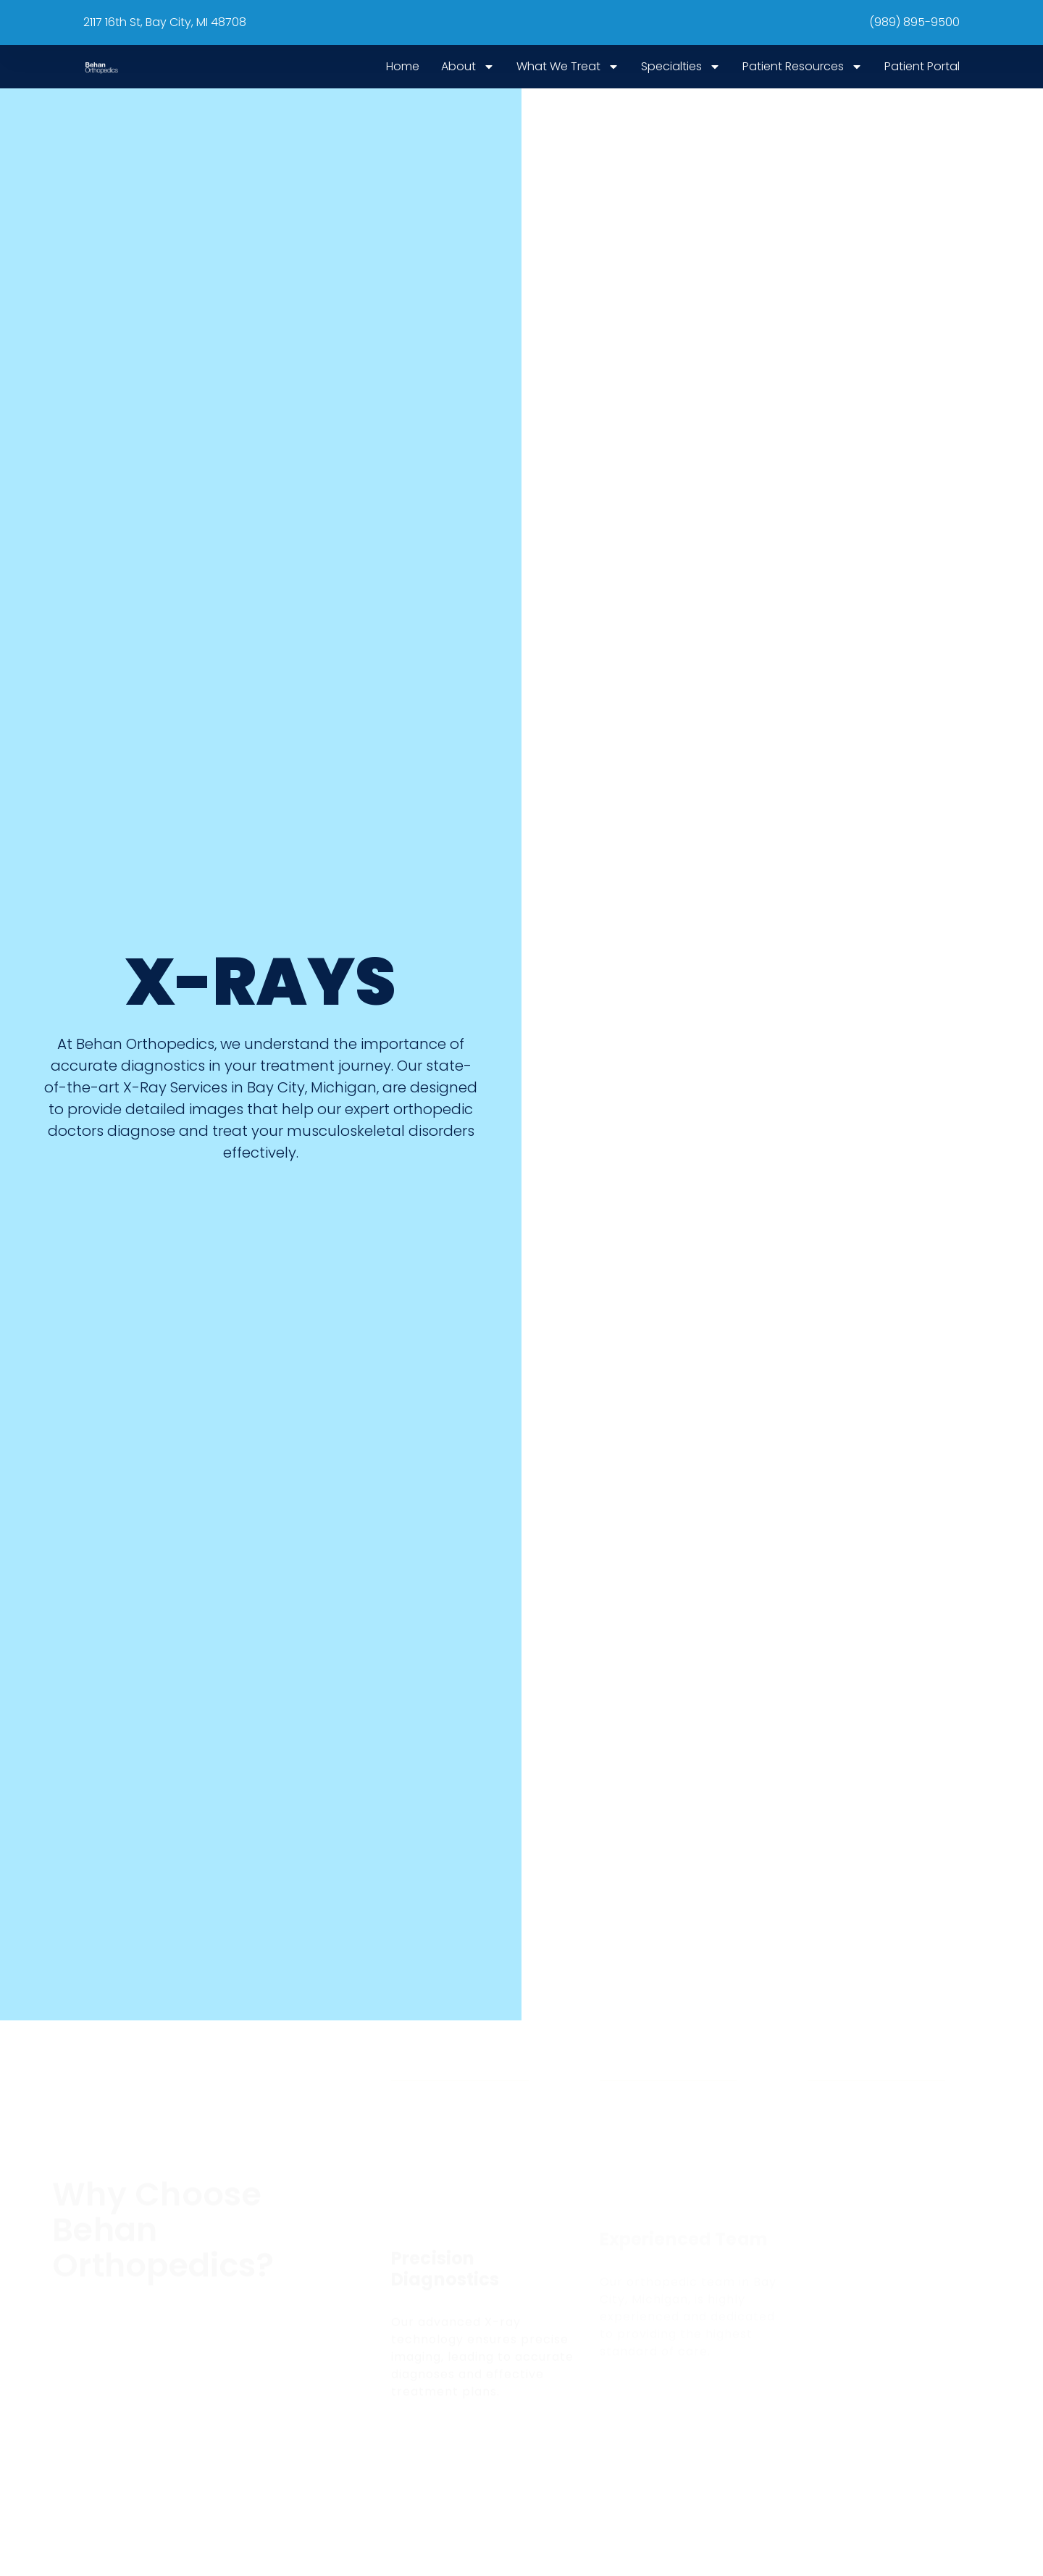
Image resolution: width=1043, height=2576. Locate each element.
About (468, 66)
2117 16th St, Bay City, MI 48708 (164, 22)
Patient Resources (802, 66)
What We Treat (567, 66)
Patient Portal (922, 66)
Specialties (681, 66)
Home (402, 66)
